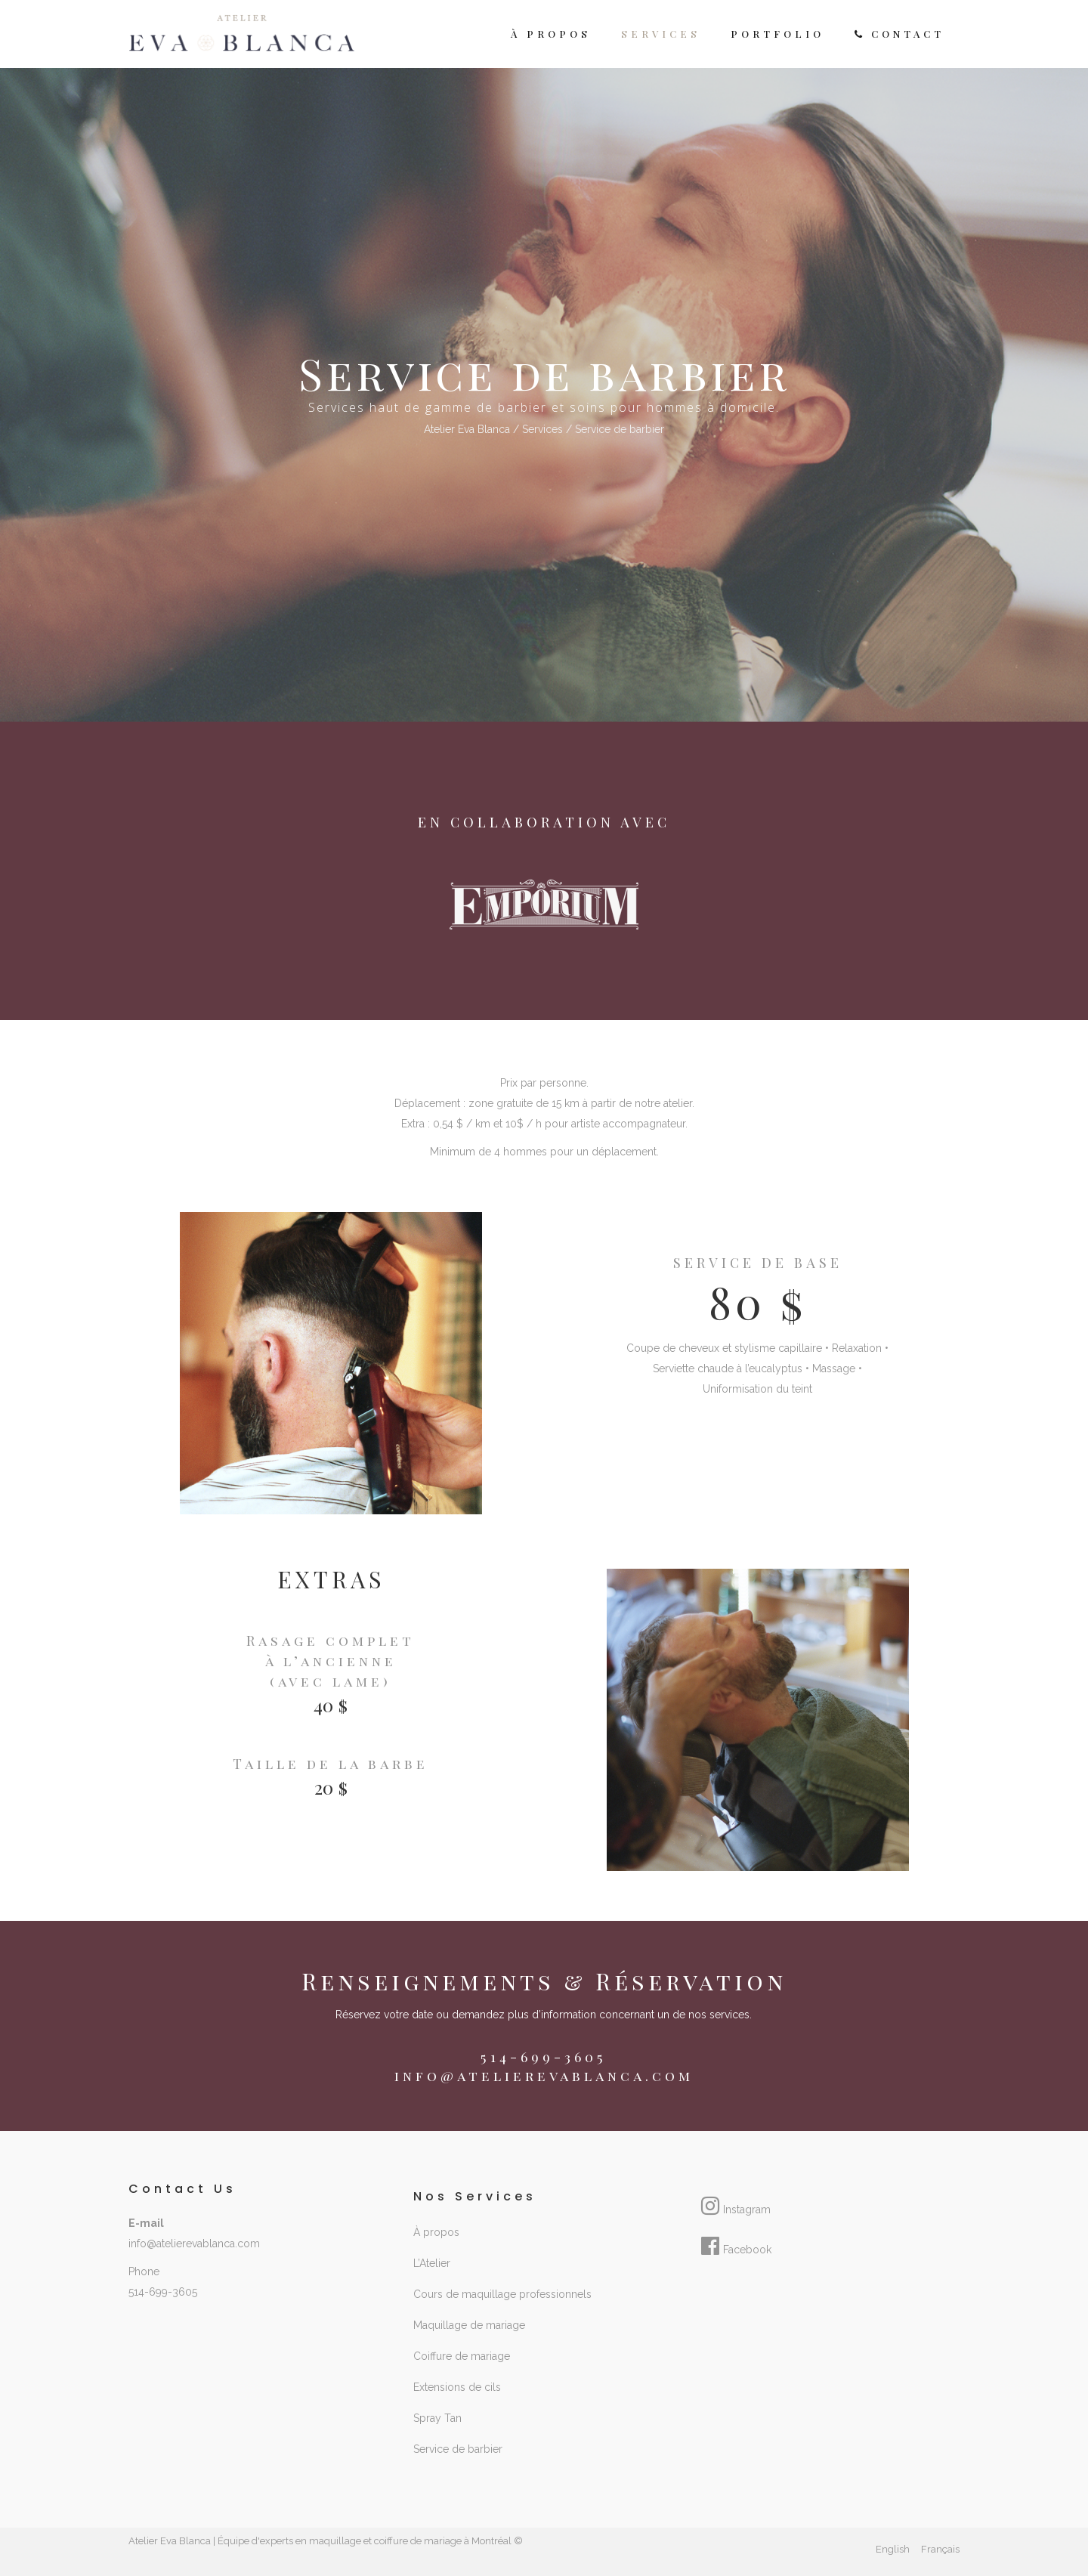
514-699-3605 (162, 2292)
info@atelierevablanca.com (544, 2076)
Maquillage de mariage (469, 2325)
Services (542, 429)
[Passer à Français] (940, 2550)
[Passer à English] (893, 2550)
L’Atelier (431, 2263)
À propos (436, 2232)
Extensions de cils (457, 2387)
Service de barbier (457, 2449)
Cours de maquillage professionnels (502, 2294)
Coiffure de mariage (461, 2356)
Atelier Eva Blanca (467, 429)
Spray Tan (437, 2418)
